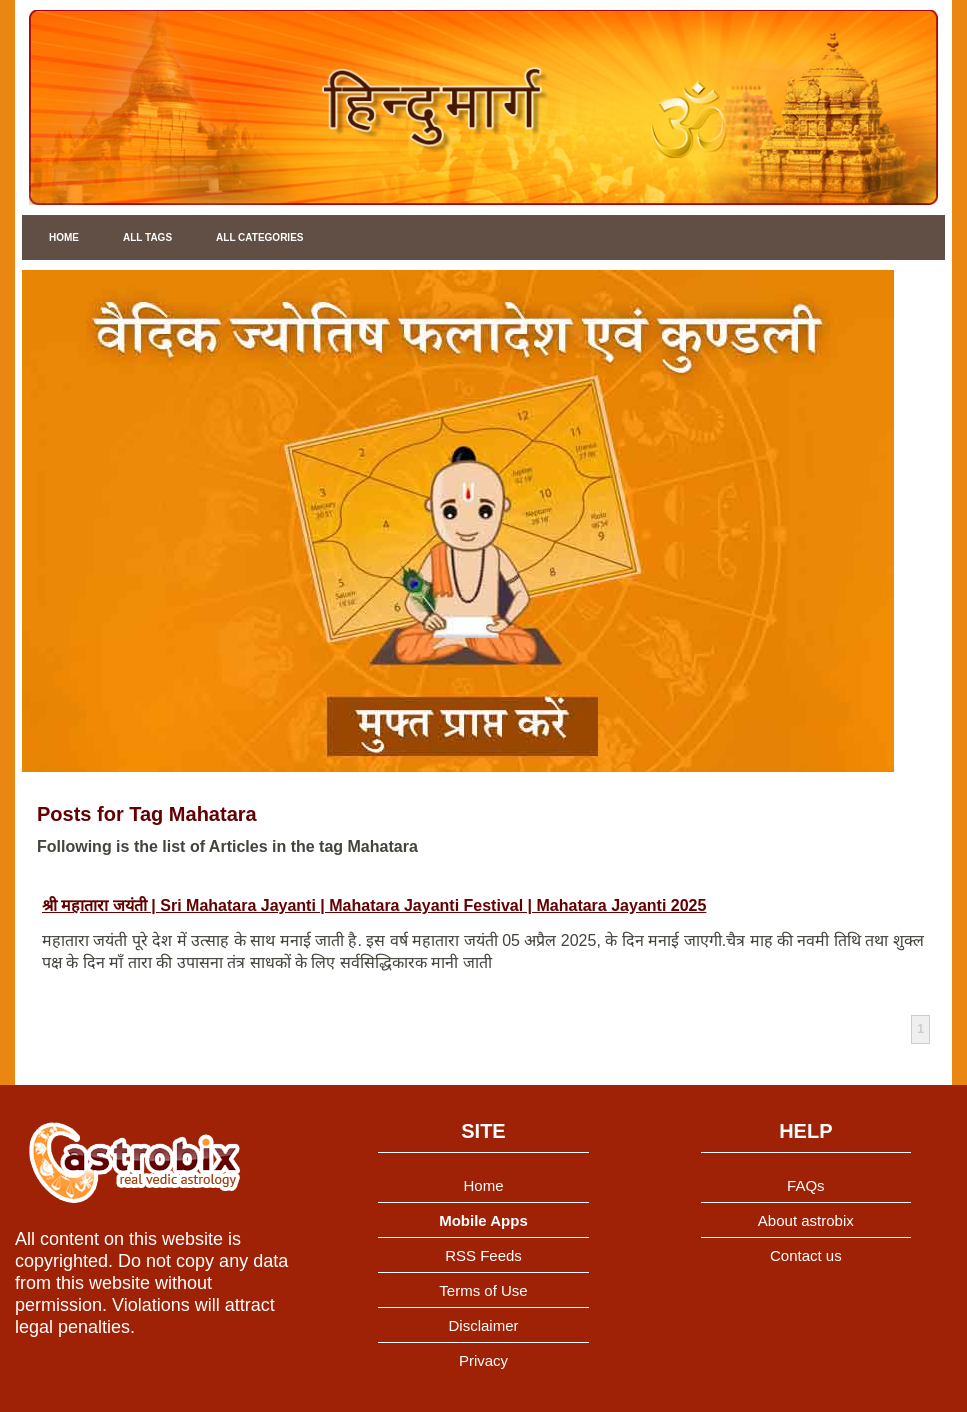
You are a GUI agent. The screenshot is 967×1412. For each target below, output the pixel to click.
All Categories (259, 237)
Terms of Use (483, 1290)
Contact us (806, 1255)
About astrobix (806, 1220)
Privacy (483, 1360)
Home (64, 237)
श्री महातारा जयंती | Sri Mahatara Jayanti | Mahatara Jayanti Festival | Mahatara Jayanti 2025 (374, 905)
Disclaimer (483, 1325)
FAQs (806, 1185)
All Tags (147, 237)
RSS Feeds (483, 1255)
